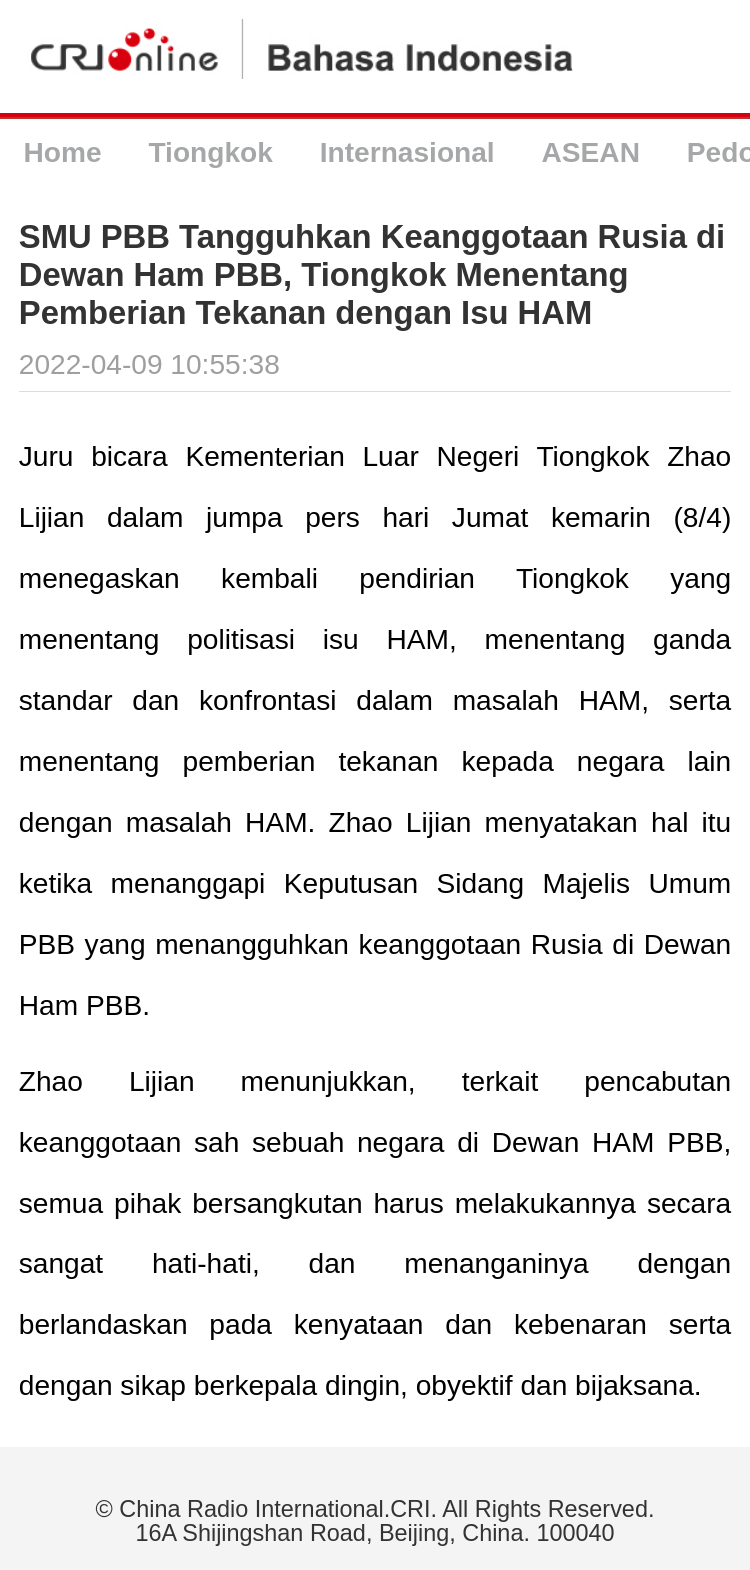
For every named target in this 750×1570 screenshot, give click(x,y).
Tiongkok (210, 152)
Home (62, 152)
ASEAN (591, 152)
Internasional (407, 152)
